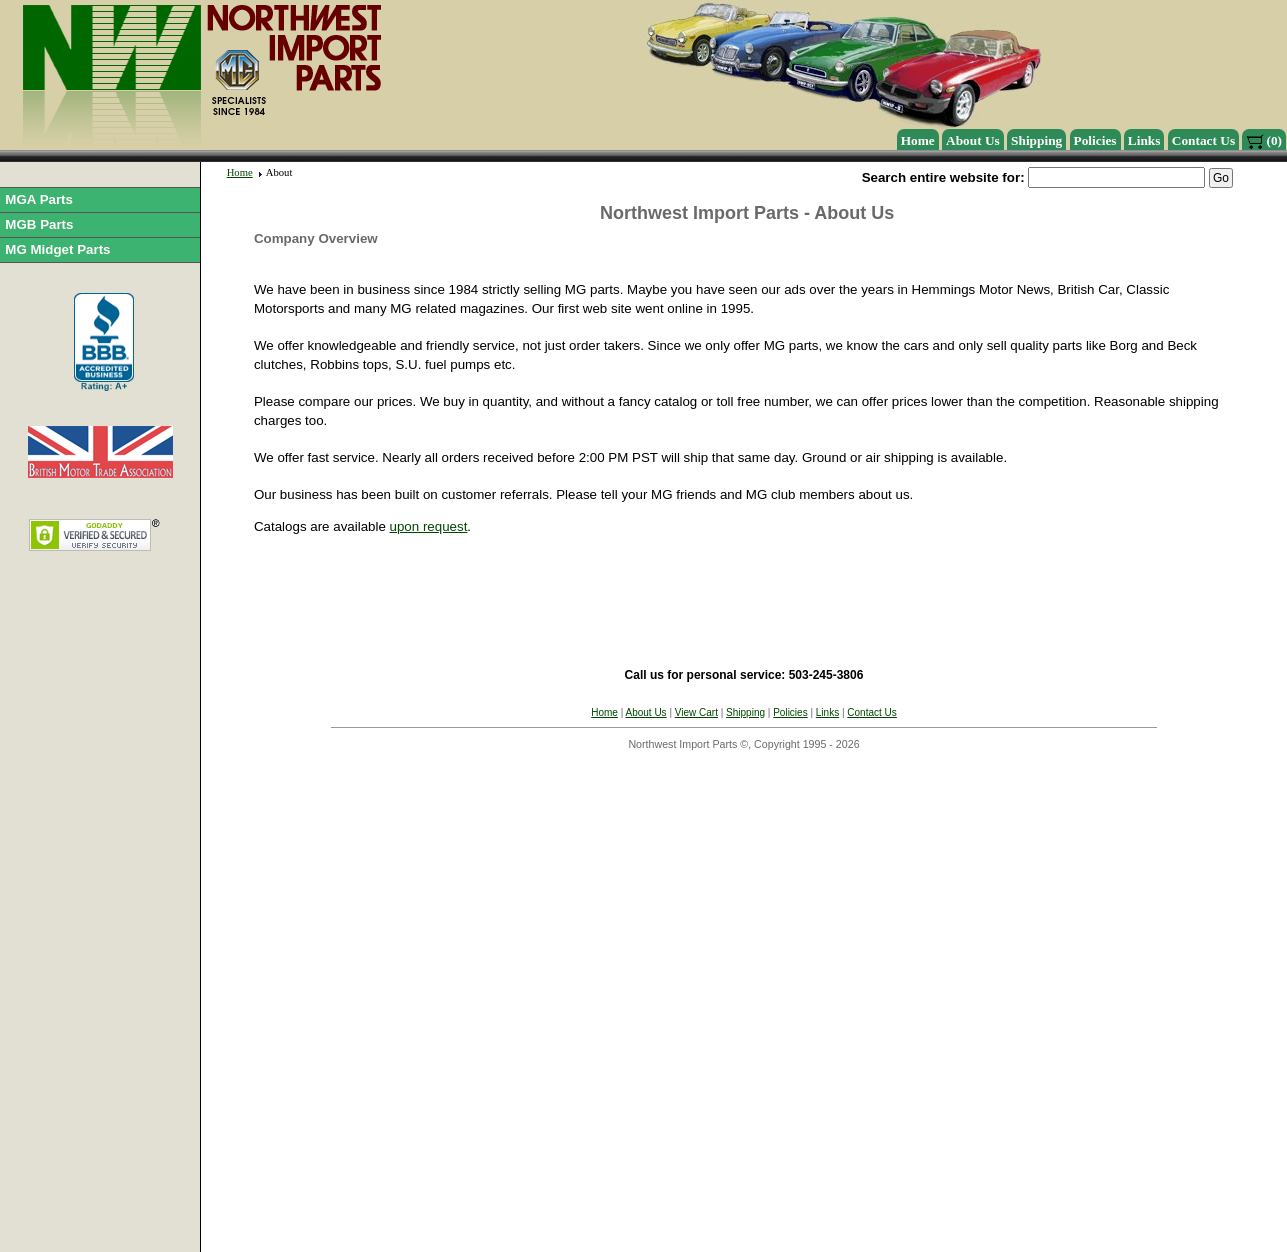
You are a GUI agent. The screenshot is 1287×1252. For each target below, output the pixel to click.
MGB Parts (39, 224)
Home (918, 140)
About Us (973, 140)
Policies (1095, 140)
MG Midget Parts (57, 249)
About (279, 172)
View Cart (696, 712)
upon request (429, 526)
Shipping (1036, 140)
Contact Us (1203, 140)
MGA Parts (39, 199)
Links (1144, 140)
